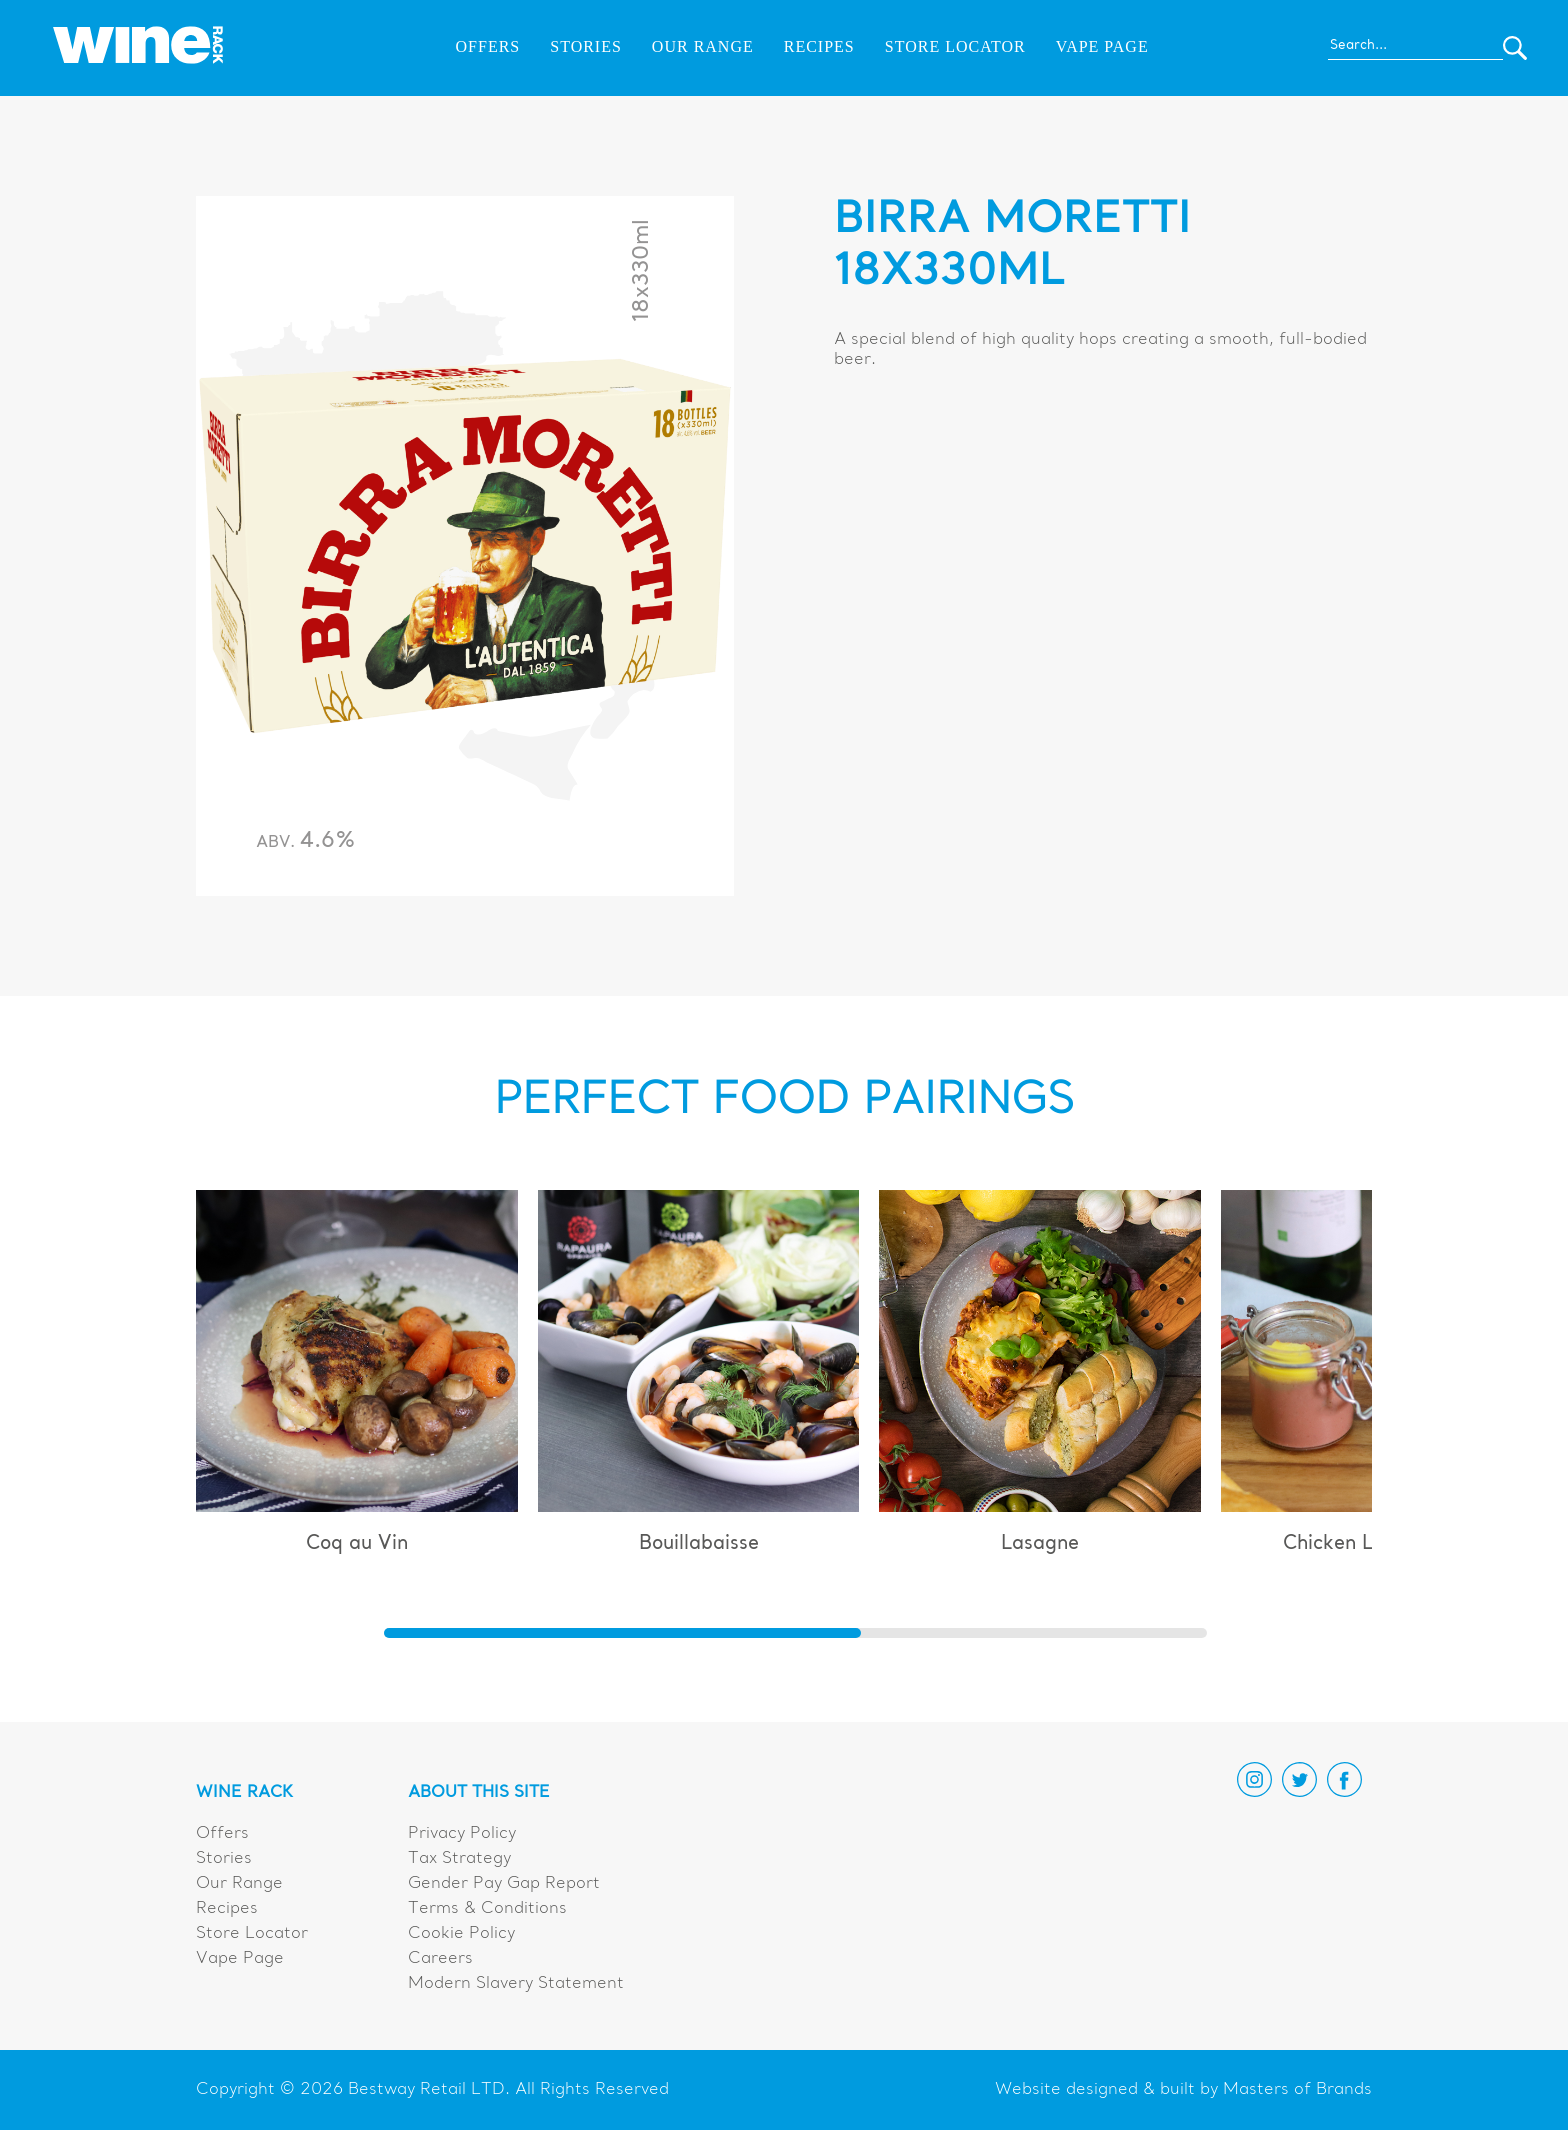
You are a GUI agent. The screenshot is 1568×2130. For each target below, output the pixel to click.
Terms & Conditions (487, 1909)
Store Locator (955, 46)
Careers (440, 1959)
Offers (488, 46)
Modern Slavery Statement (516, 1984)
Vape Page (1102, 46)
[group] (357, 1381)
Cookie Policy (461, 1934)
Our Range (703, 46)
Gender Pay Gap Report (504, 1884)
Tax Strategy (459, 1859)
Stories (586, 46)
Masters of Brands (1297, 2090)
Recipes (819, 46)
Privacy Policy (462, 1834)
